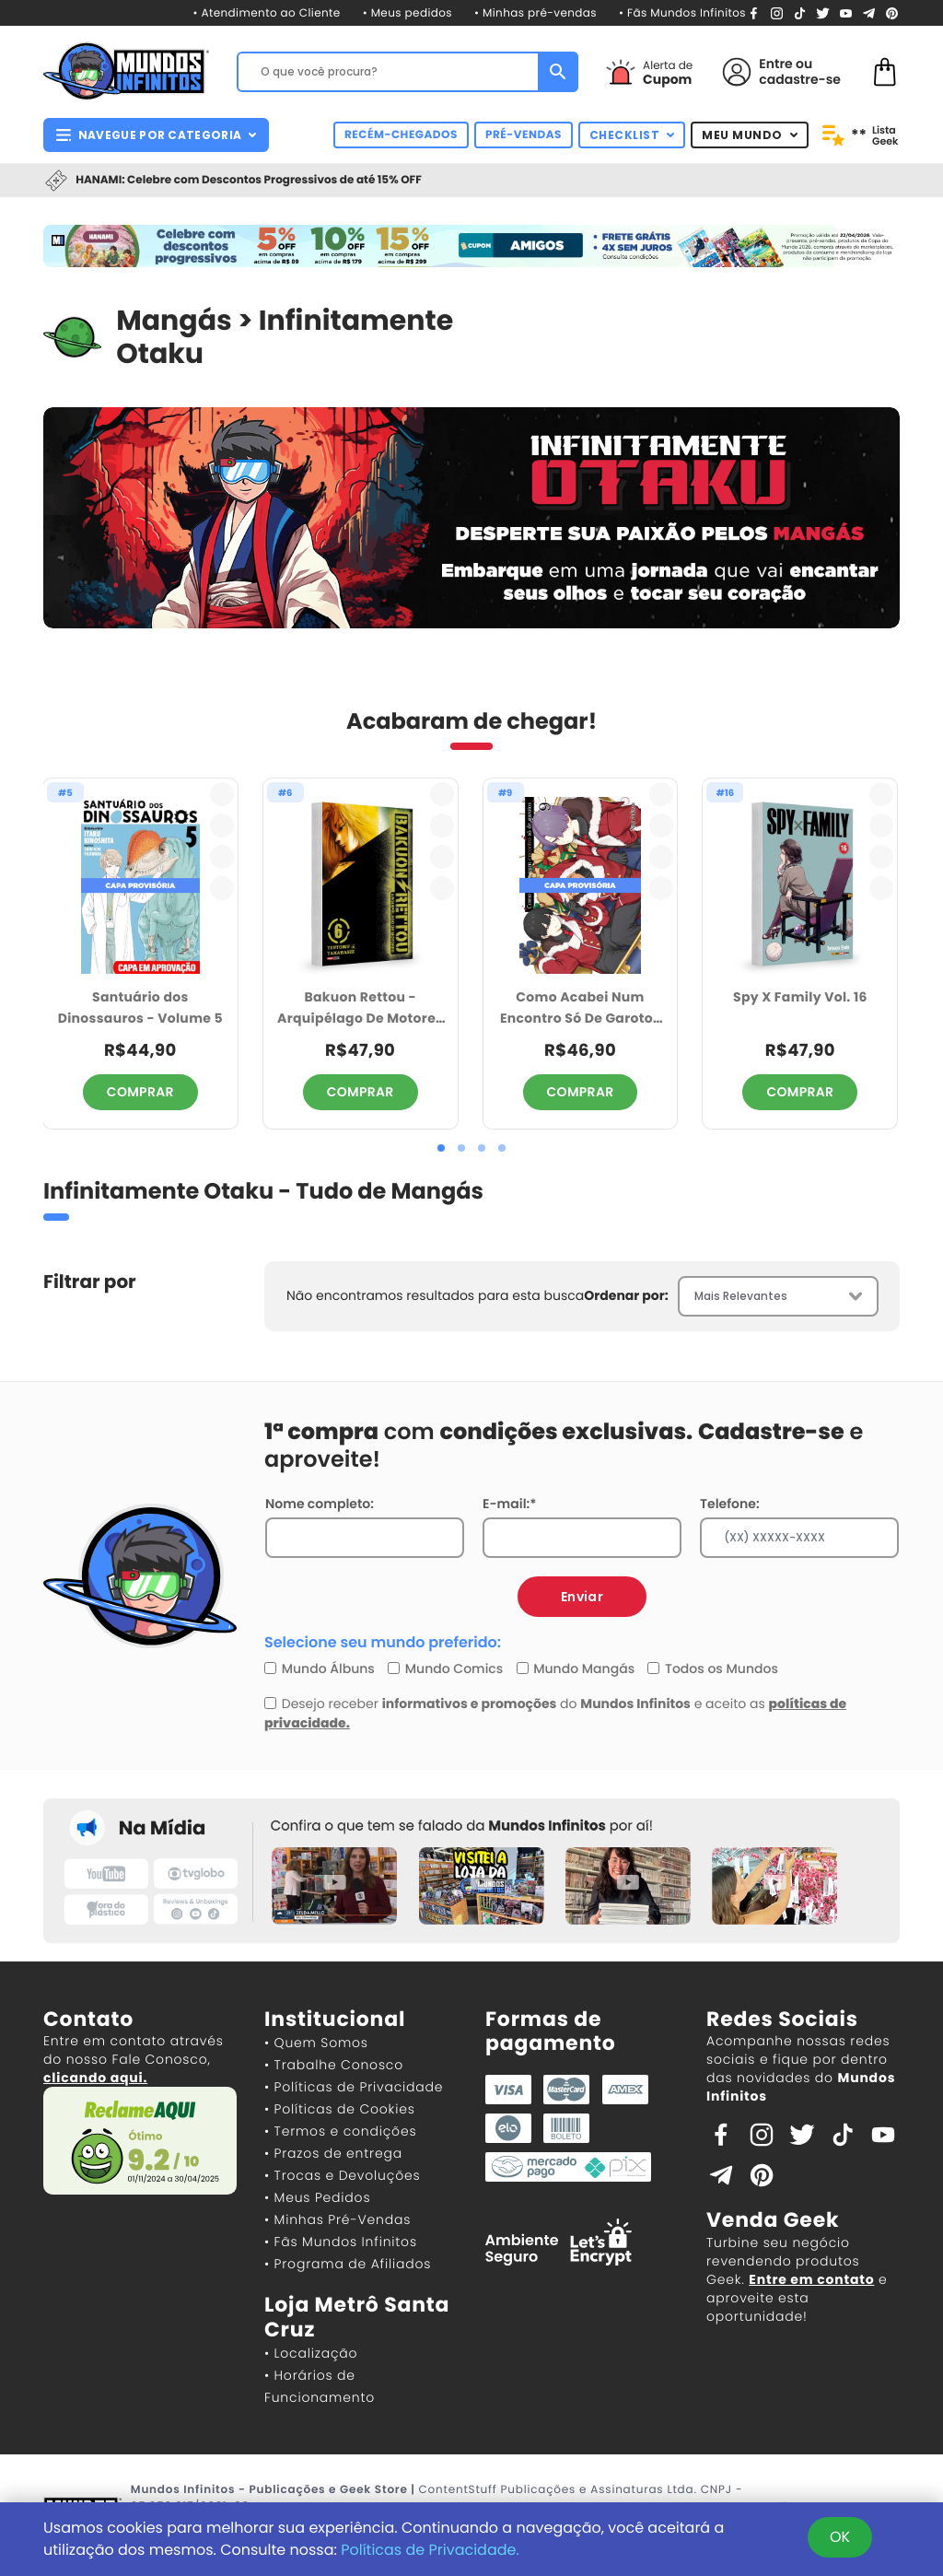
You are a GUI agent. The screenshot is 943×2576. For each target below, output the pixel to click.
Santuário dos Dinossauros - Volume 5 (140, 1007)
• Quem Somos (316, 2042)
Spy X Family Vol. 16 (800, 997)
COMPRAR (140, 1092)
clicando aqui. (95, 2077)
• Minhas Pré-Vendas (337, 2219)
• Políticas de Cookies (339, 2109)
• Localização (310, 2353)
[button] (441, 1148)
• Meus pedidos (407, 13)
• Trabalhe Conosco (333, 2064)
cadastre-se (800, 79)
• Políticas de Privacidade (353, 2087)
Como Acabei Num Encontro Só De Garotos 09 (580, 1008)
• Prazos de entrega (333, 2153)
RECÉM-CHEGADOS (401, 135)
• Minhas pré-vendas (535, 13)
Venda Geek (772, 2220)
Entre (775, 63)
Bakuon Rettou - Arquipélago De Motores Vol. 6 (360, 1008)
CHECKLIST (632, 135)
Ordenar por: (626, 1295)
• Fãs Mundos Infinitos (682, 13)
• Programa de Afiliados (347, 2263)
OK (840, 2536)
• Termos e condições (340, 2131)
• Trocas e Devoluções (342, 2175)
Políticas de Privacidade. (430, 2549)
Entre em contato (811, 2279)
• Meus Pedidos (317, 2197)
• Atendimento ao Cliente (266, 13)
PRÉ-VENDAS (523, 135)
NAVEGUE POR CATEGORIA (156, 135)
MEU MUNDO (749, 135)
